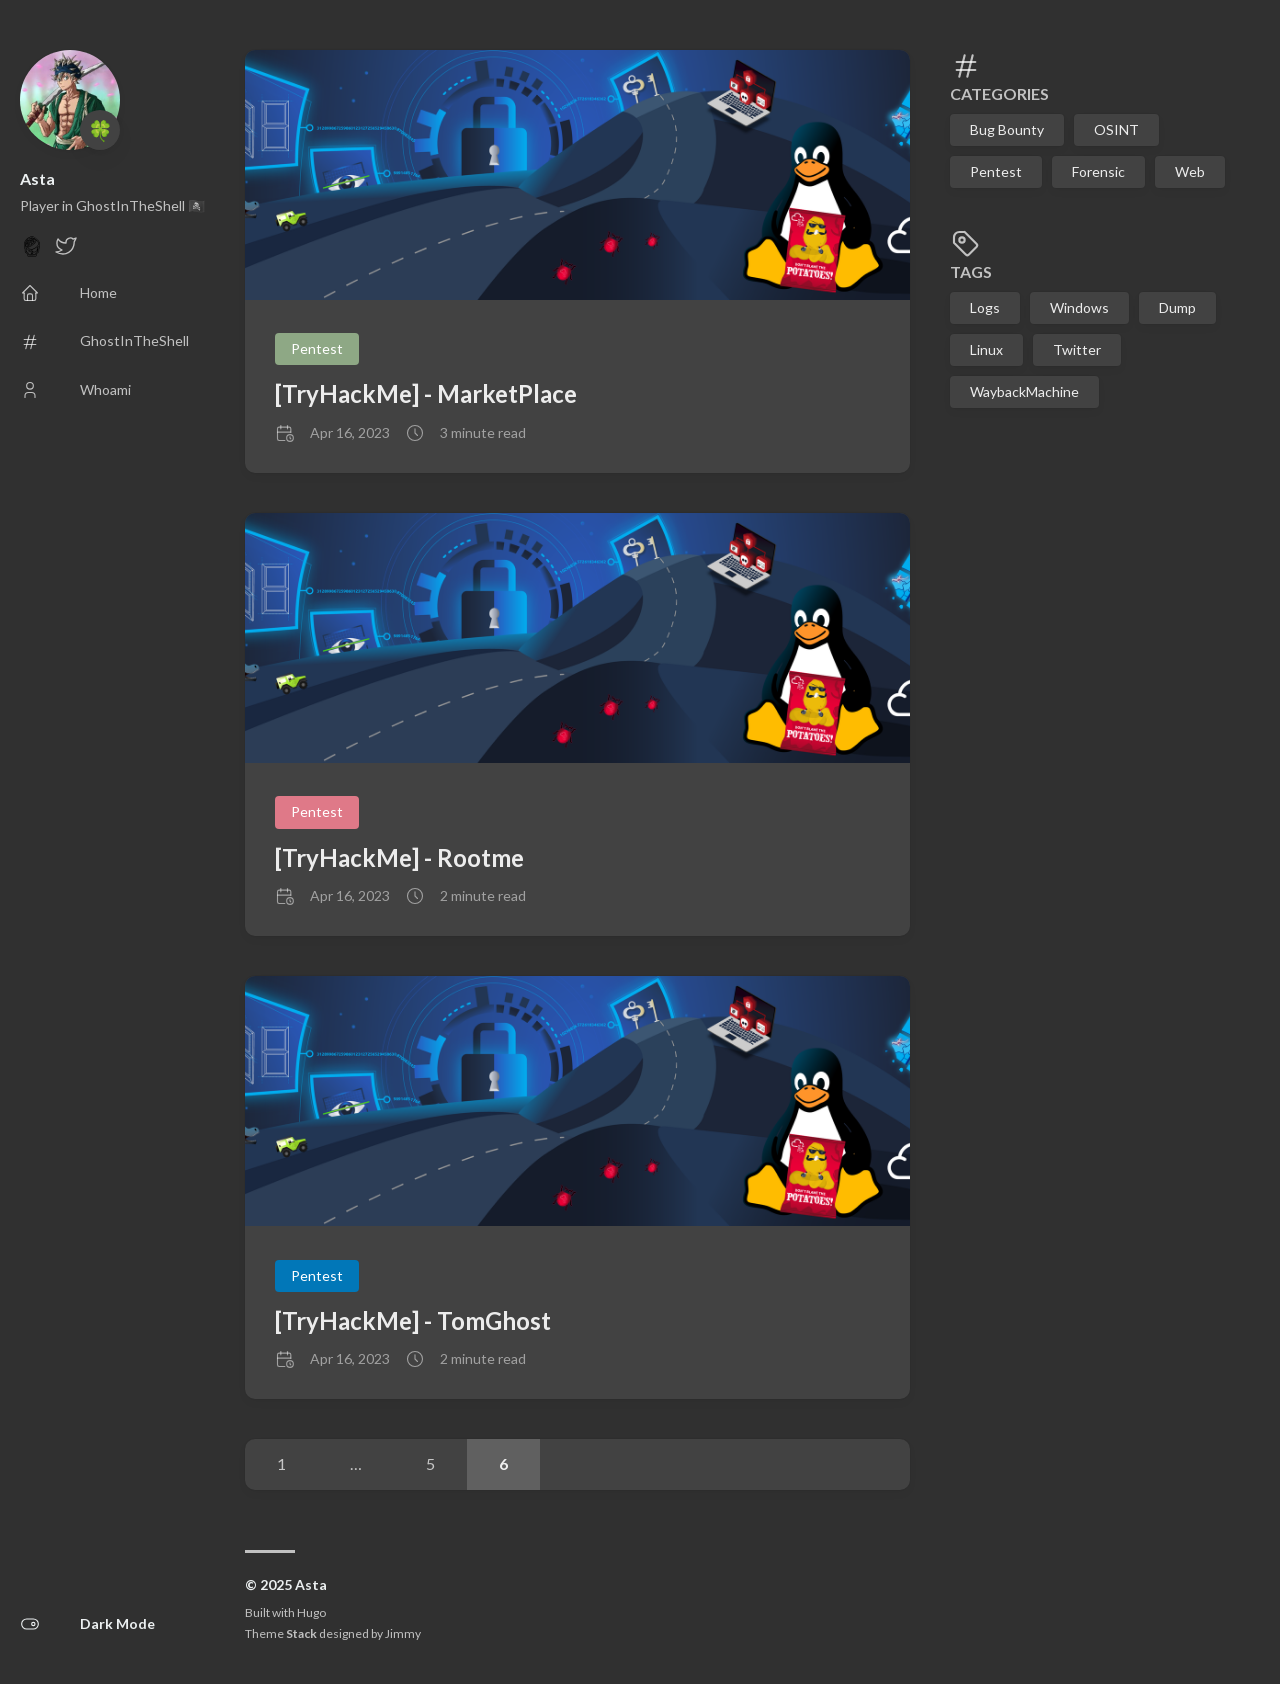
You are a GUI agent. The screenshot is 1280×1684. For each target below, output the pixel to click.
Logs (985, 307)
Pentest (996, 171)
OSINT (1116, 129)
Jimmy (403, 1633)
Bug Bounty (1007, 129)
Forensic (1098, 171)
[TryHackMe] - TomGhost (413, 1320)
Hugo (311, 1612)
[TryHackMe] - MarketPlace (426, 393)
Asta (37, 178)
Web (1190, 171)
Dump (1177, 307)
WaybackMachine (1024, 391)
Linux (986, 349)
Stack (301, 1633)
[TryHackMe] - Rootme (399, 857)
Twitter (1077, 349)
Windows (1079, 307)
